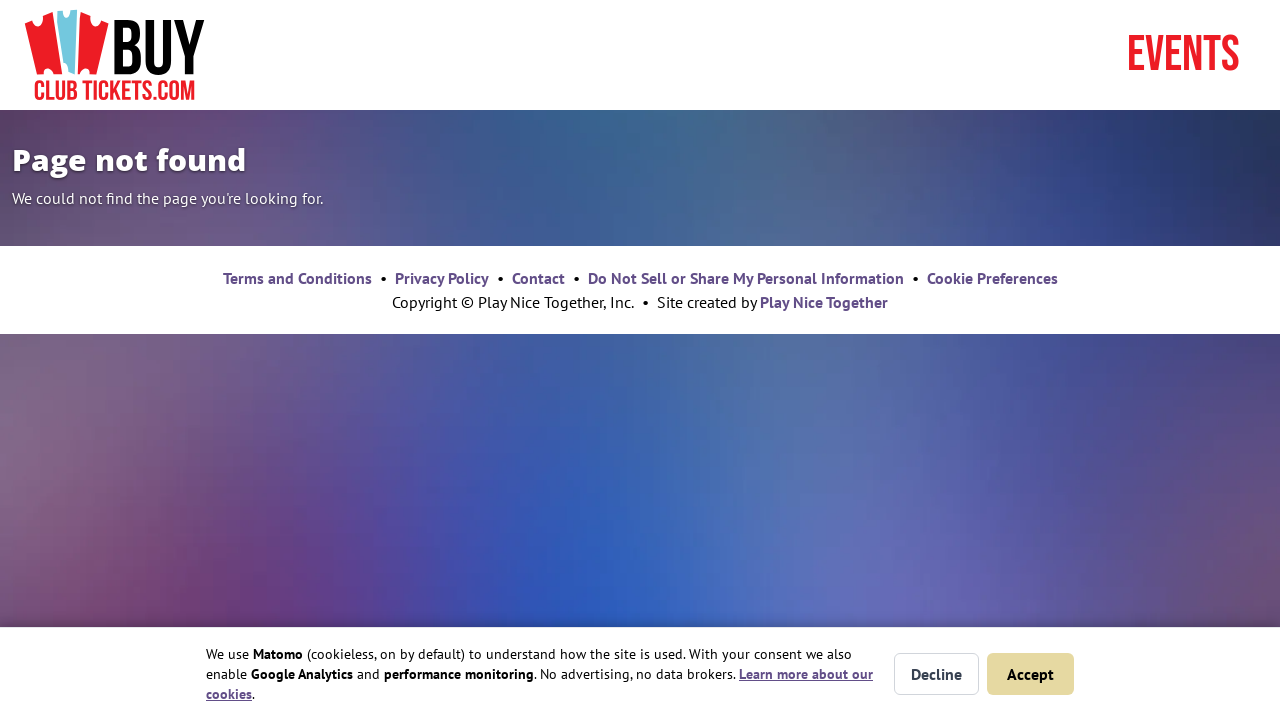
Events (1183, 55)
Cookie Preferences (992, 278)
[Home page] (114, 55)
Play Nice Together (824, 302)
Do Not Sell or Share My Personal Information (746, 278)
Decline (936, 674)
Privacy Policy (442, 278)
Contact (538, 278)
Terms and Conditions (297, 278)
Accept (1030, 674)
